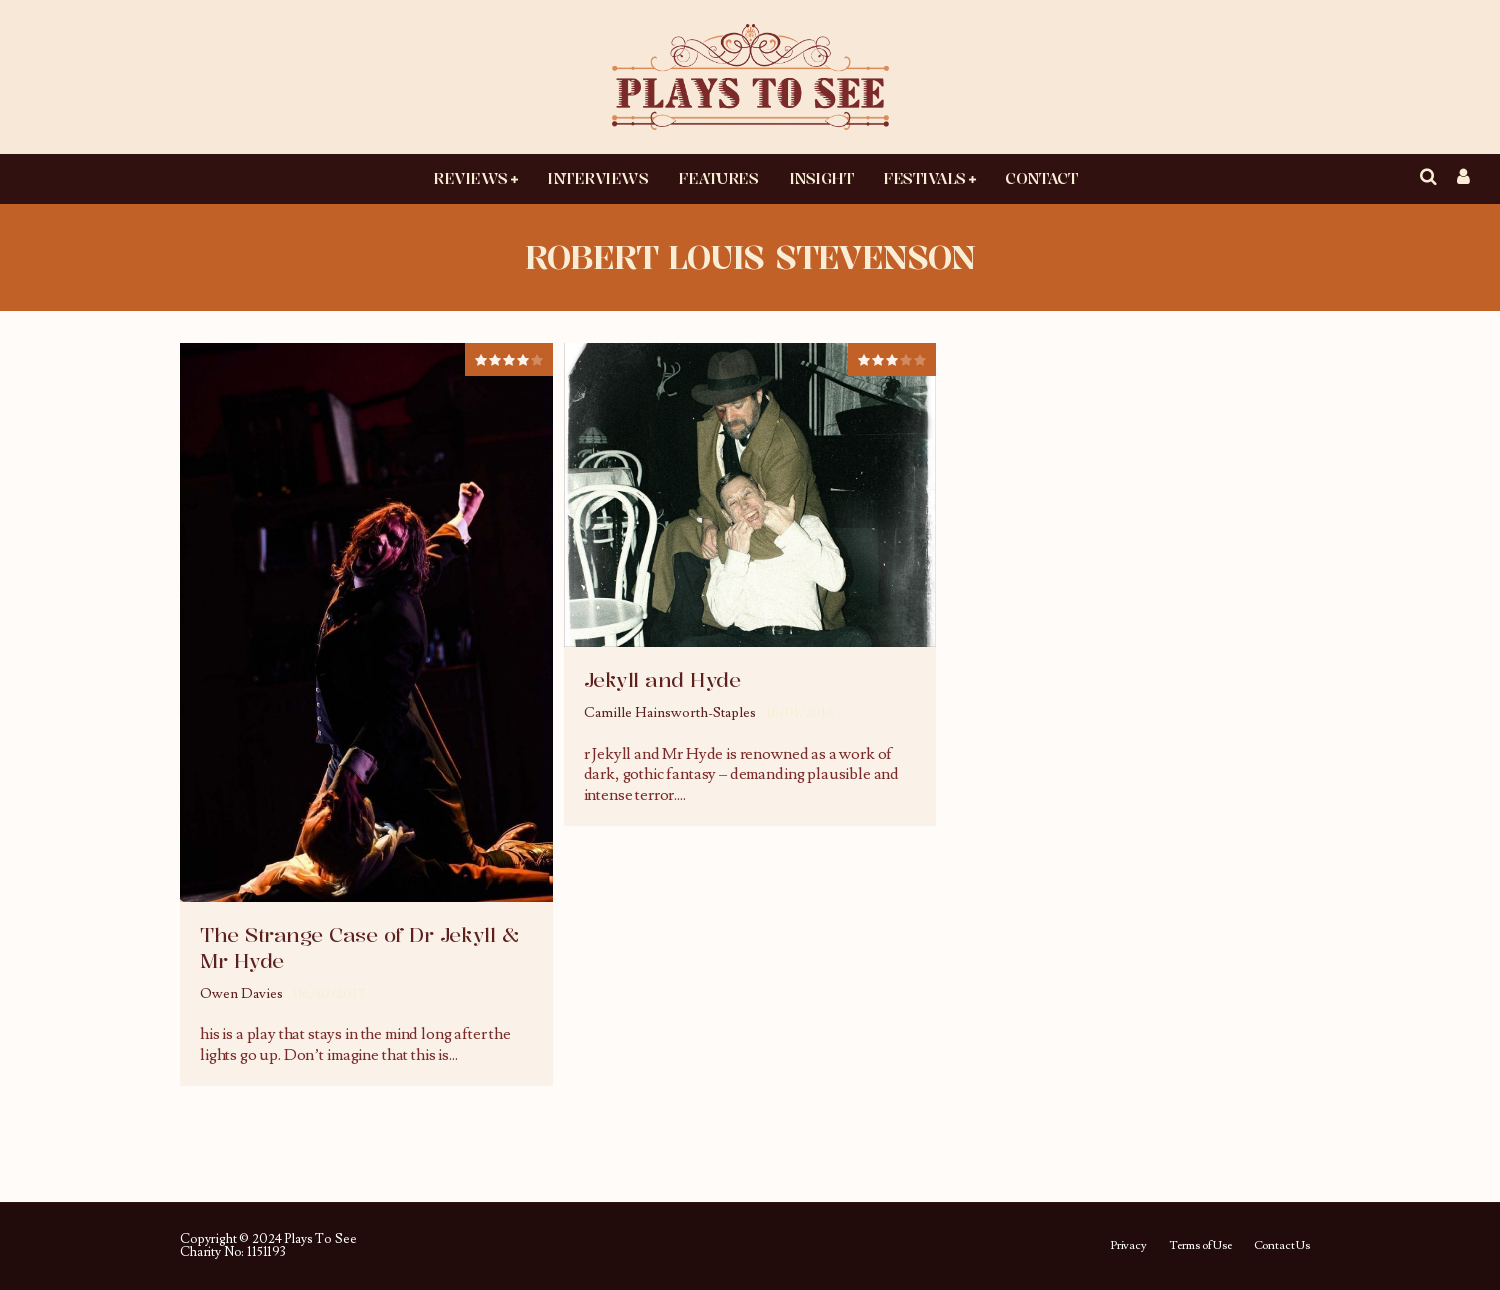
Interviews (597, 178)
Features (718, 178)
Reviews (470, 178)
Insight (821, 178)
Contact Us (1282, 1246)
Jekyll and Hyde (662, 679)
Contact (1041, 178)
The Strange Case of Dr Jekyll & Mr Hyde (359, 947)
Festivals (924, 178)
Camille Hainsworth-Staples (670, 713)
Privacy (1128, 1246)
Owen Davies (241, 994)
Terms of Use (1200, 1246)
